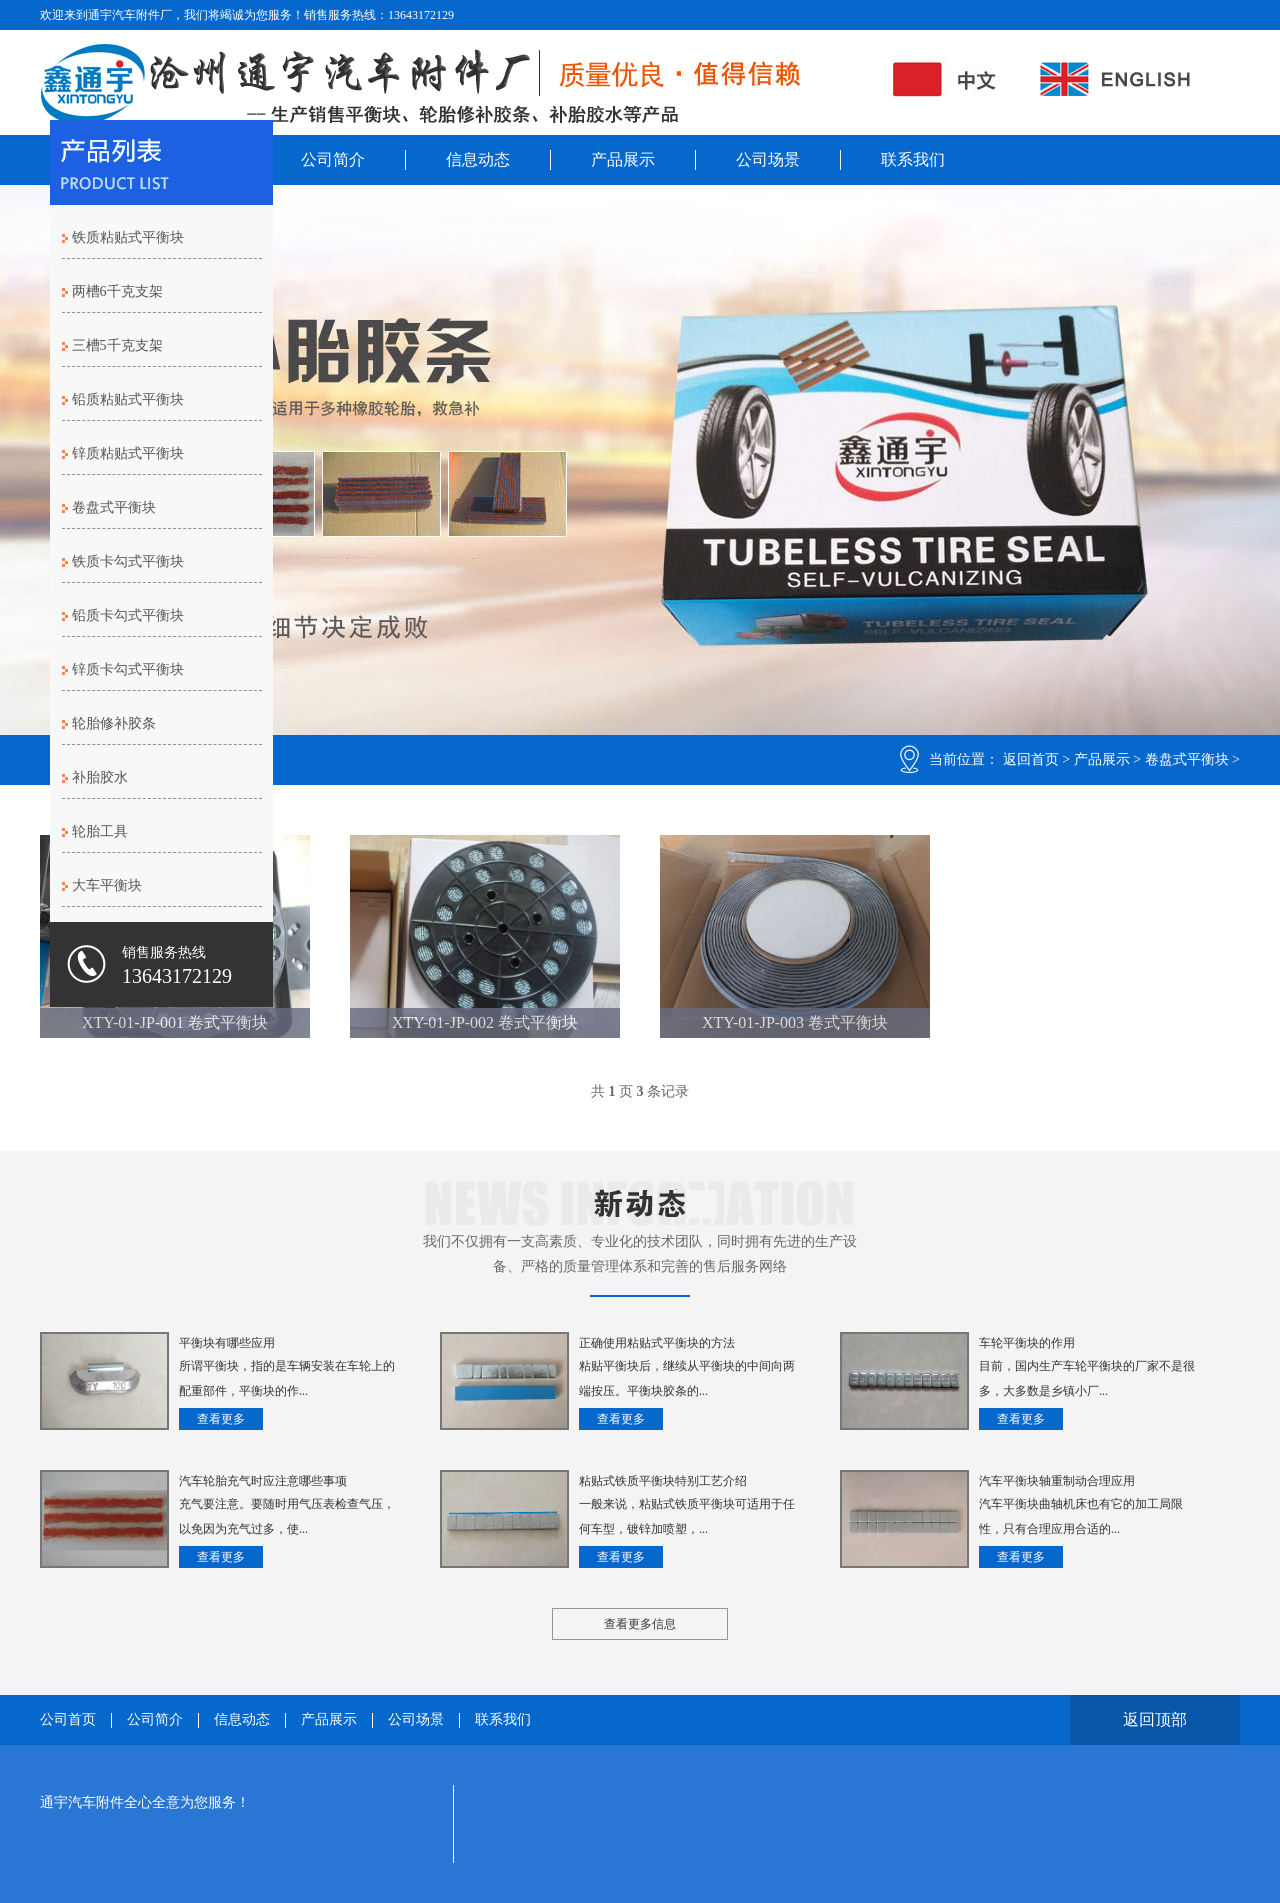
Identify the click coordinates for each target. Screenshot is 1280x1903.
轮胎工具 (100, 831)
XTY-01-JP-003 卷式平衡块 (795, 1022)
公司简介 (333, 159)
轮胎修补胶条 (114, 723)
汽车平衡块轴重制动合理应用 (1057, 1481)
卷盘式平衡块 (1187, 759)
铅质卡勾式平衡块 (128, 615)
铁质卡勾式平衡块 (128, 561)
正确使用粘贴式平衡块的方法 (657, 1343)
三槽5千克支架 (117, 345)
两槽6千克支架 (117, 291)
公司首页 (68, 1720)
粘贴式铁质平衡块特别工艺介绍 (663, 1481)
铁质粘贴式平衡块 (128, 237)
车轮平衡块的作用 (1027, 1343)
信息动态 (478, 159)
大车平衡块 (107, 885)
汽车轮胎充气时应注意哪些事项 (263, 1481)
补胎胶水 (100, 777)
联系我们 (913, 159)
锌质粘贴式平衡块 (128, 453)
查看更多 (221, 1419)
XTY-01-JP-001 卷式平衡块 (175, 1022)
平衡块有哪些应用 (227, 1343)
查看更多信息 (640, 1624)
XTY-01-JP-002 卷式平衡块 (485, 1022)
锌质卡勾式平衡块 (128, 669)
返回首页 (1031, 759)
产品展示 (623, 159)
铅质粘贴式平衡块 (128, 399)
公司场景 (768, 159)
